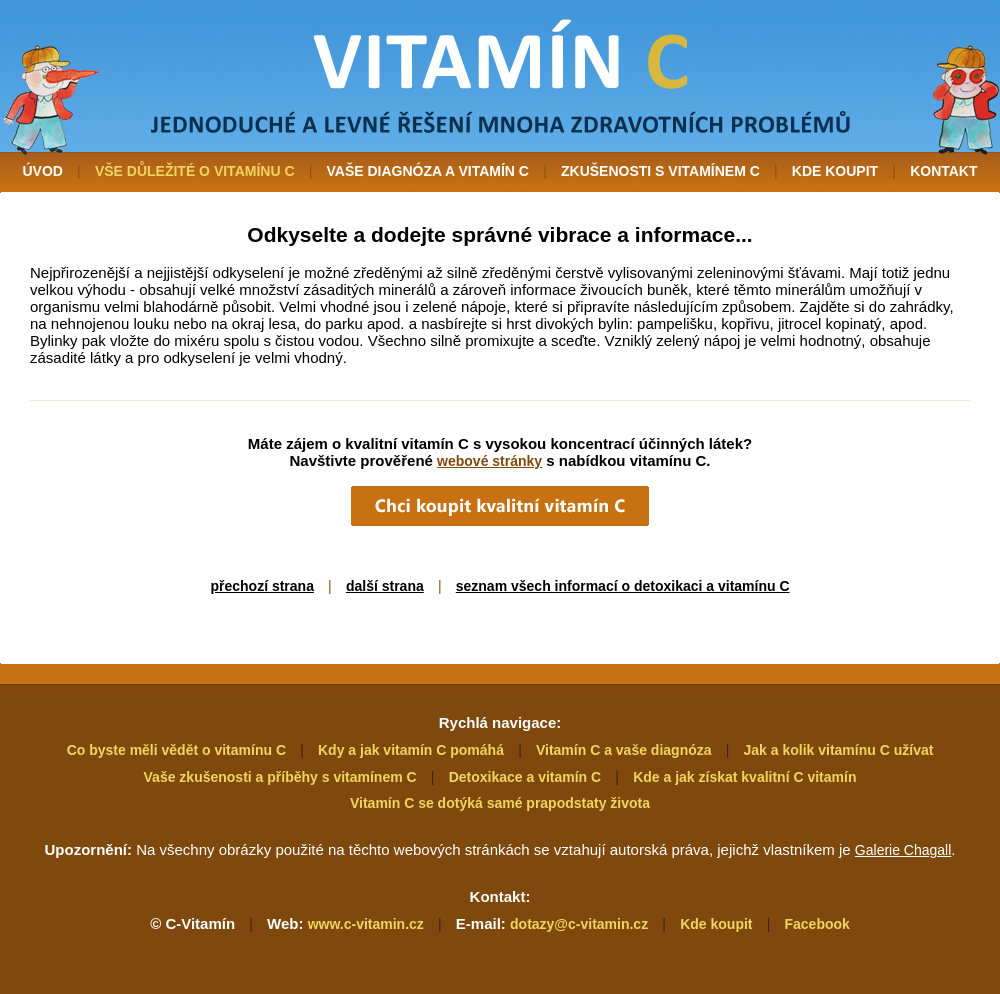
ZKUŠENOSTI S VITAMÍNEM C (660, 171)
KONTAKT (943, 171)
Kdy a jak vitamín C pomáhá (411, 750)
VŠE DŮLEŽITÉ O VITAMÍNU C (195, 171)
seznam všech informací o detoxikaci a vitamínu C (623, 586)
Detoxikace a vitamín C (525, 777)
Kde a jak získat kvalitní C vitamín (744, 777)
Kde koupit (716, 924)
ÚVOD (42, 171)
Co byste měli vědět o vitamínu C (176, 750)
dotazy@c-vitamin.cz (579, 924)
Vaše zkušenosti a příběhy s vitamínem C (280, 777)
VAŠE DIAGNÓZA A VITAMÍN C (428, 171)
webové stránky (489, 461)
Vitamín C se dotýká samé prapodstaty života (500, 803)
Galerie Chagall (903, 850)
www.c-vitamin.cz (366, 924)
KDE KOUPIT (835, 171)
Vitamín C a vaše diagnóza (624, 750)
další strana (385, 586)
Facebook (816, 924)
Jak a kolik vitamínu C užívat (839, 750)
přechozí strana (261, 586)
